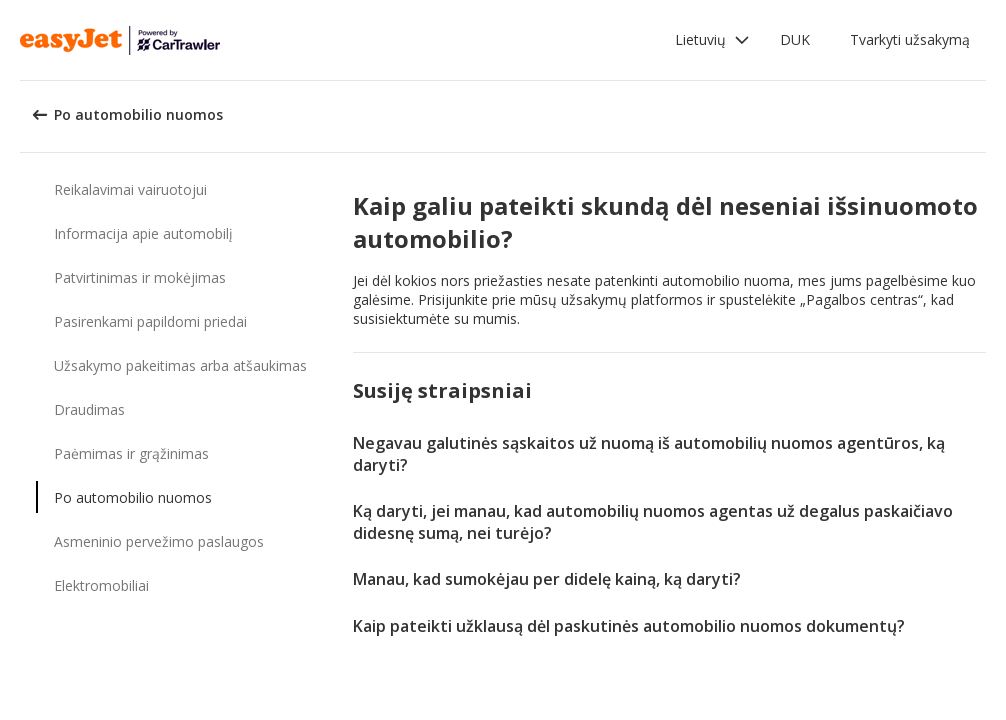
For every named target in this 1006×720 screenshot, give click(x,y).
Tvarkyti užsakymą (910, 39)
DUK (795, 39)
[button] (712, 40)
